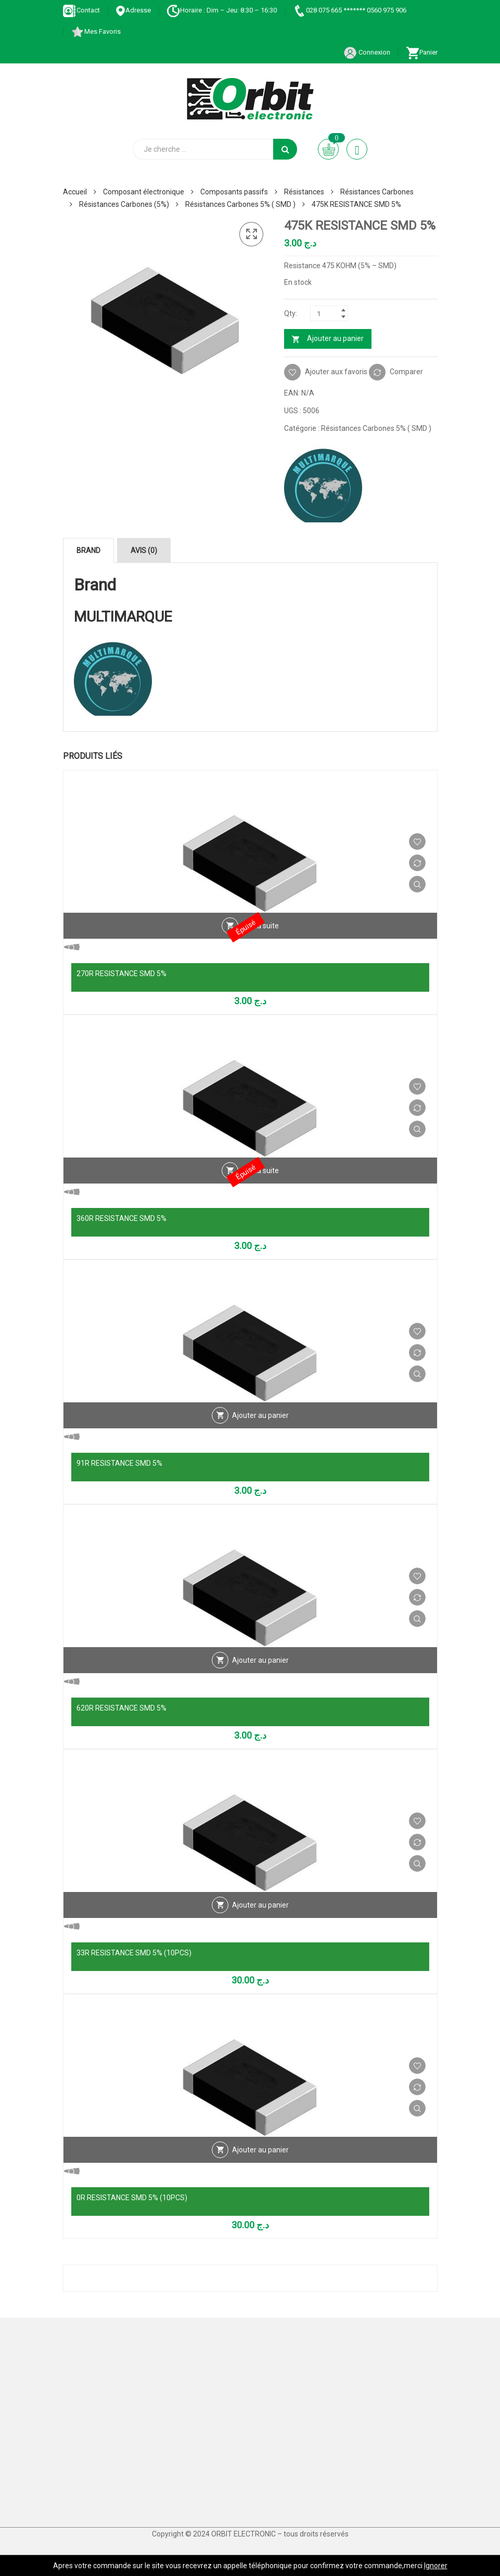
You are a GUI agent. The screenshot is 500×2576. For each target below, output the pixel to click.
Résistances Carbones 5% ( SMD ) (240, 204)
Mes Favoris (96, 31)
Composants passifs (234, 192)
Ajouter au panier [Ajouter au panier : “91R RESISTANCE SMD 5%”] (260, 1415)
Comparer (406, 371)
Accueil (75, 192)
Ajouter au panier (335, 338)
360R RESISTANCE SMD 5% (121, 1218)
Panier (422, 52)
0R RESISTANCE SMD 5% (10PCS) (131, 2197)
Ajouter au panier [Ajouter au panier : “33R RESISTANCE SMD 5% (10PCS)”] (260, 1905)
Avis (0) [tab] (144, 550)
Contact (81, 10)
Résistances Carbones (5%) (124, 204)
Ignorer (435, 2565)
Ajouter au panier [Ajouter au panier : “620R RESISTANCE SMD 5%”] (260, 1660)
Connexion (366, 52)
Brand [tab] (88, 550)
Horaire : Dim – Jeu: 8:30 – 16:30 (221, 10)
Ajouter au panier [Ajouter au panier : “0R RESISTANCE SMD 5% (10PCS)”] (260, 2150)
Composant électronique (143, 192)
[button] (251, 234)
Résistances (304, 192)
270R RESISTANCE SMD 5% (121, 973)
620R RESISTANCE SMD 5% (121, 1708)
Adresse (133, 10)
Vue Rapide (417, 884)
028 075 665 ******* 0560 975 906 (349, 10)
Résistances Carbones (377, 192)
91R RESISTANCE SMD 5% (119, 1463)
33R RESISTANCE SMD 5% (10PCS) (133, 1953)
